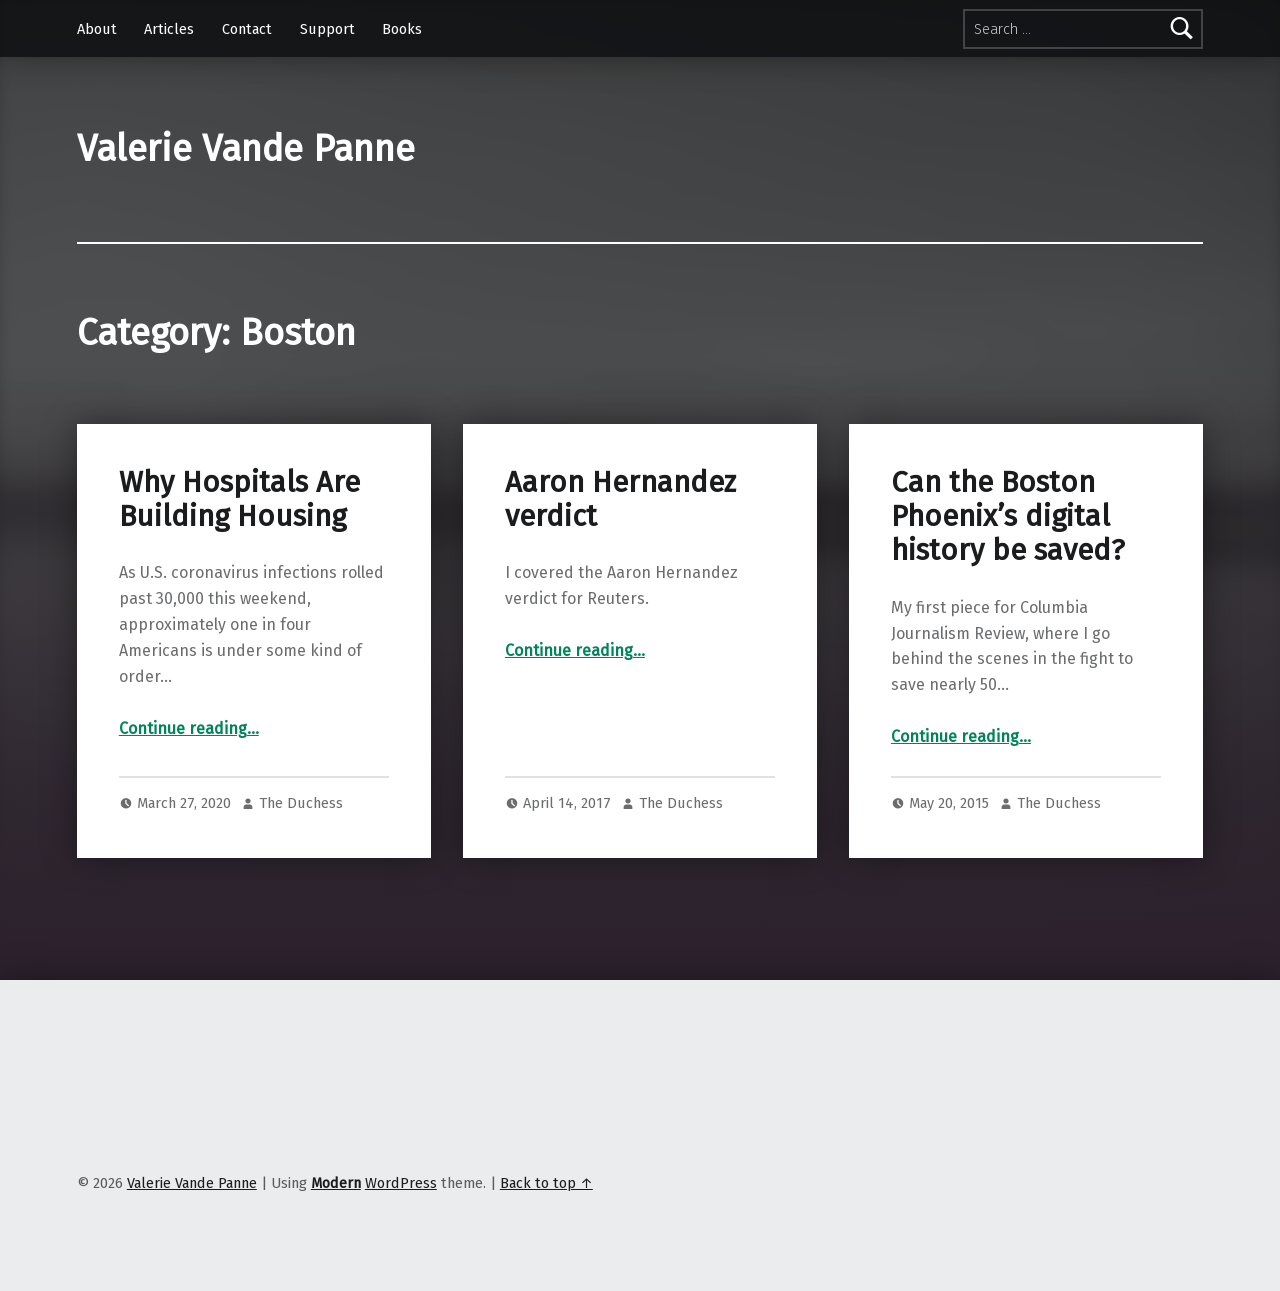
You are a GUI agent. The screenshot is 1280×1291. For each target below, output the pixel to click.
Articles (169, 29)
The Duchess (301, 803)
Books (402, 29)
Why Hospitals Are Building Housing (239, 499)
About (97, 29)
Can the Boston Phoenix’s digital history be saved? (1008, 517)
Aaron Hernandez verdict (620, 499)
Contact (247, 29)
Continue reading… (189, 728)
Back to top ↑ (546, 1183)
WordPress (401, 1183)
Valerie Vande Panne (246, 149)
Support (327, 29)
